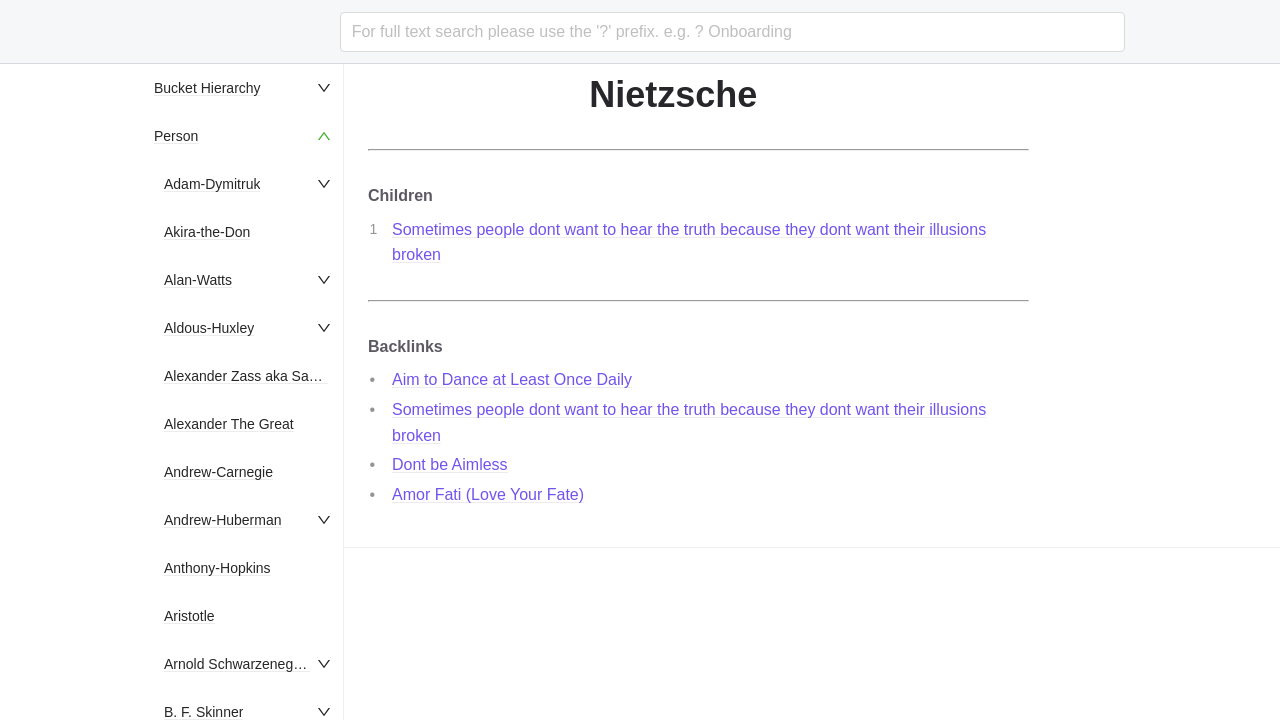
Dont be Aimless (450, 464)
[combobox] (732, 32)
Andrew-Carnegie (218, 472)
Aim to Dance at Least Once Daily (512, 379)
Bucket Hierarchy (207, 88)
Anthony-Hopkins (217, 568)
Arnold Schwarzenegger (238, 664)
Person (176, 136)
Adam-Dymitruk (212, 184)
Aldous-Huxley (209, 328)
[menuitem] (244, 88)
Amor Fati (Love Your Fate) (488, 494)
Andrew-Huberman (223, 520)
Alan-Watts (198, 280)
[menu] (244, 392)
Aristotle (189, 616)
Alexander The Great (229, 424)
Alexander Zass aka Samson (253, 376)
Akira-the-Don (207, 232)
